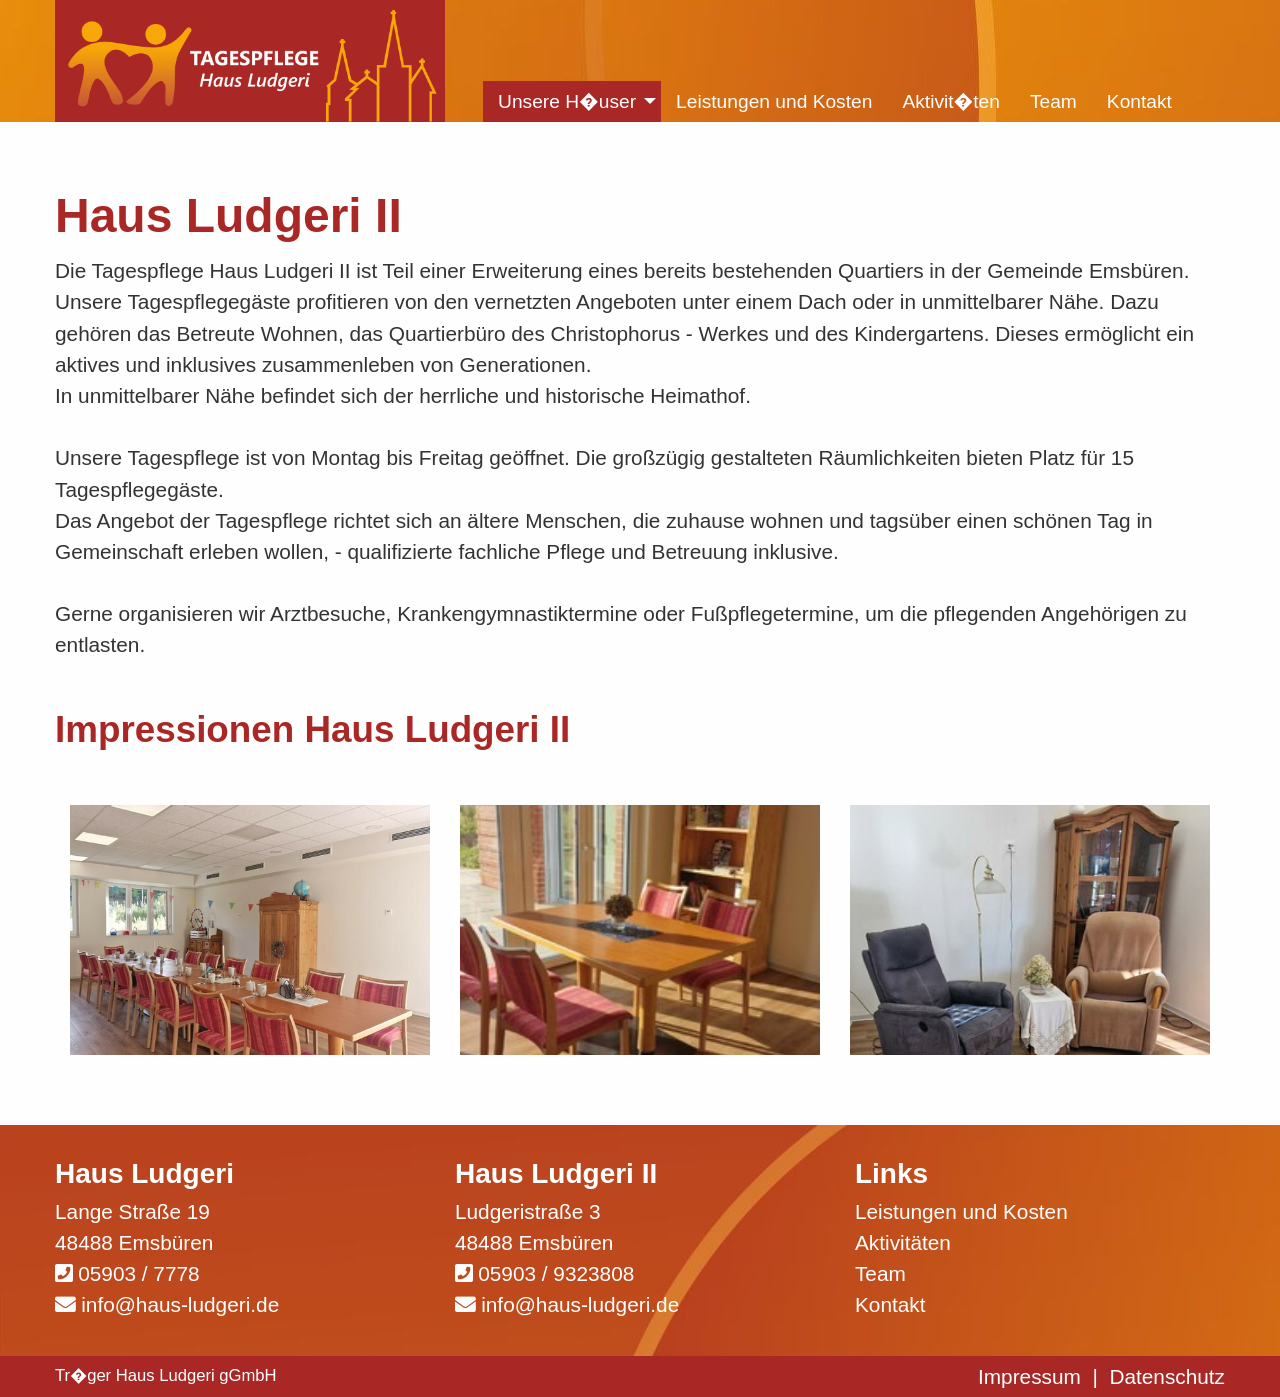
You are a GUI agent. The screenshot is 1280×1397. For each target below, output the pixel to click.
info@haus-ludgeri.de (180, 1304)
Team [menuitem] (1053, 101)
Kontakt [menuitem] (1139, 101)
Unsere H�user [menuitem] (567, 101)
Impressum (1029, 1376)
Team (880, 1273)
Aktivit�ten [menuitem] (951, 101)
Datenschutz (1167, 1376)
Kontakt (890, 1304)
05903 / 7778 (138, 1273)
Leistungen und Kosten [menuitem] (774, 101)
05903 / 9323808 (556, 1273)
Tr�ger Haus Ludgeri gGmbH (166, 1375)
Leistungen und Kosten (961, 1211)
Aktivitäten (903, 1242)
